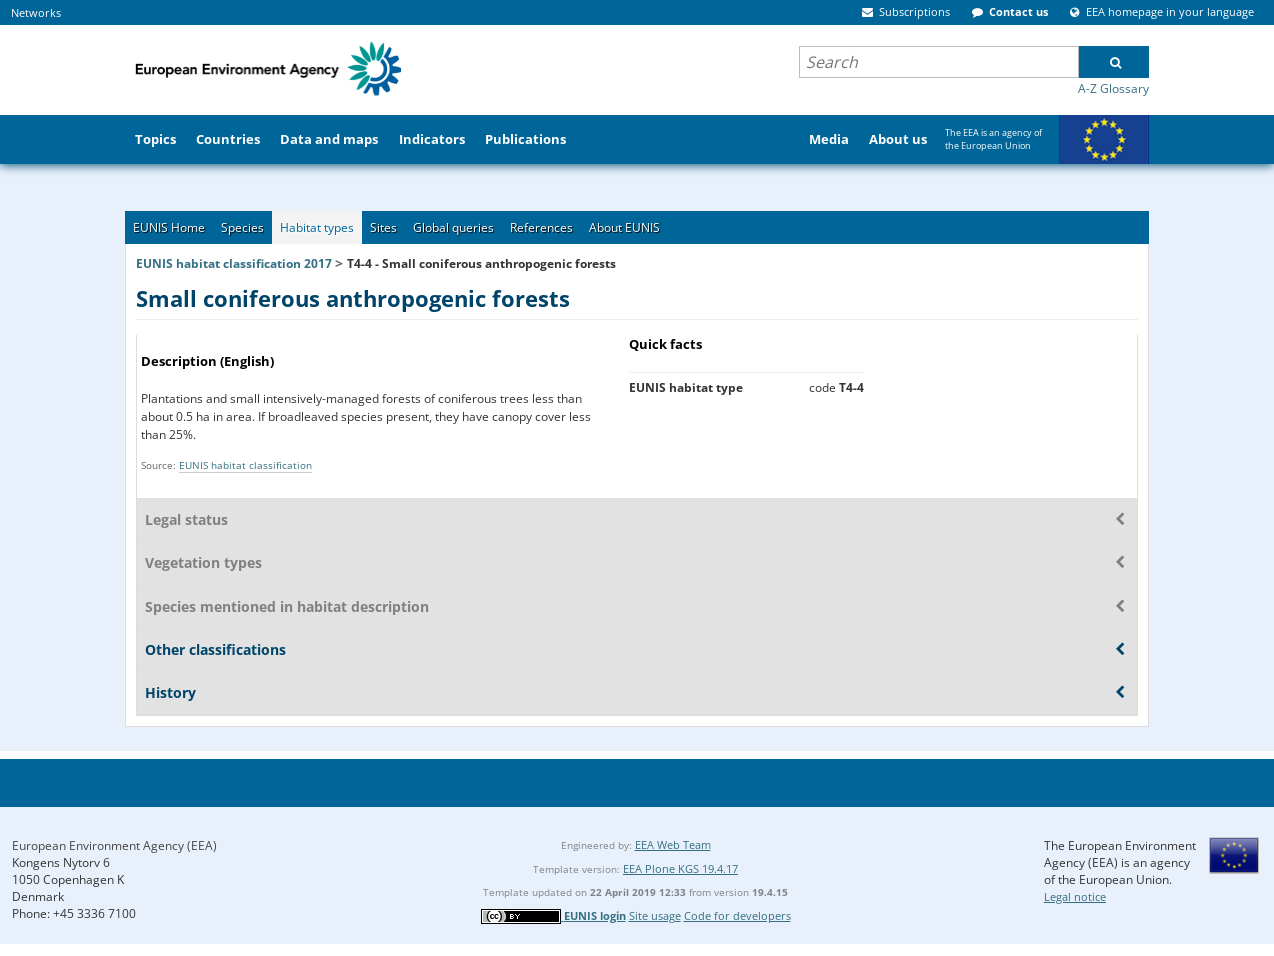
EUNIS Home (169, 227)
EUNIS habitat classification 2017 (234, 263)
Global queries (453, 227)
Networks (36, 12)
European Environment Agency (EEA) (114, 845)
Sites (383, 227)
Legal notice (1075, 896)
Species (242, 227)
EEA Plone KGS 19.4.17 (680, 868)
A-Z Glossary (1113, 88)
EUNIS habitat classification (245, 465)
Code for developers (737, 915)
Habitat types (317, 227)
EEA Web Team (673, 844)
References (541, 227)
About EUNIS (624, 227)
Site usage (655, 915)
